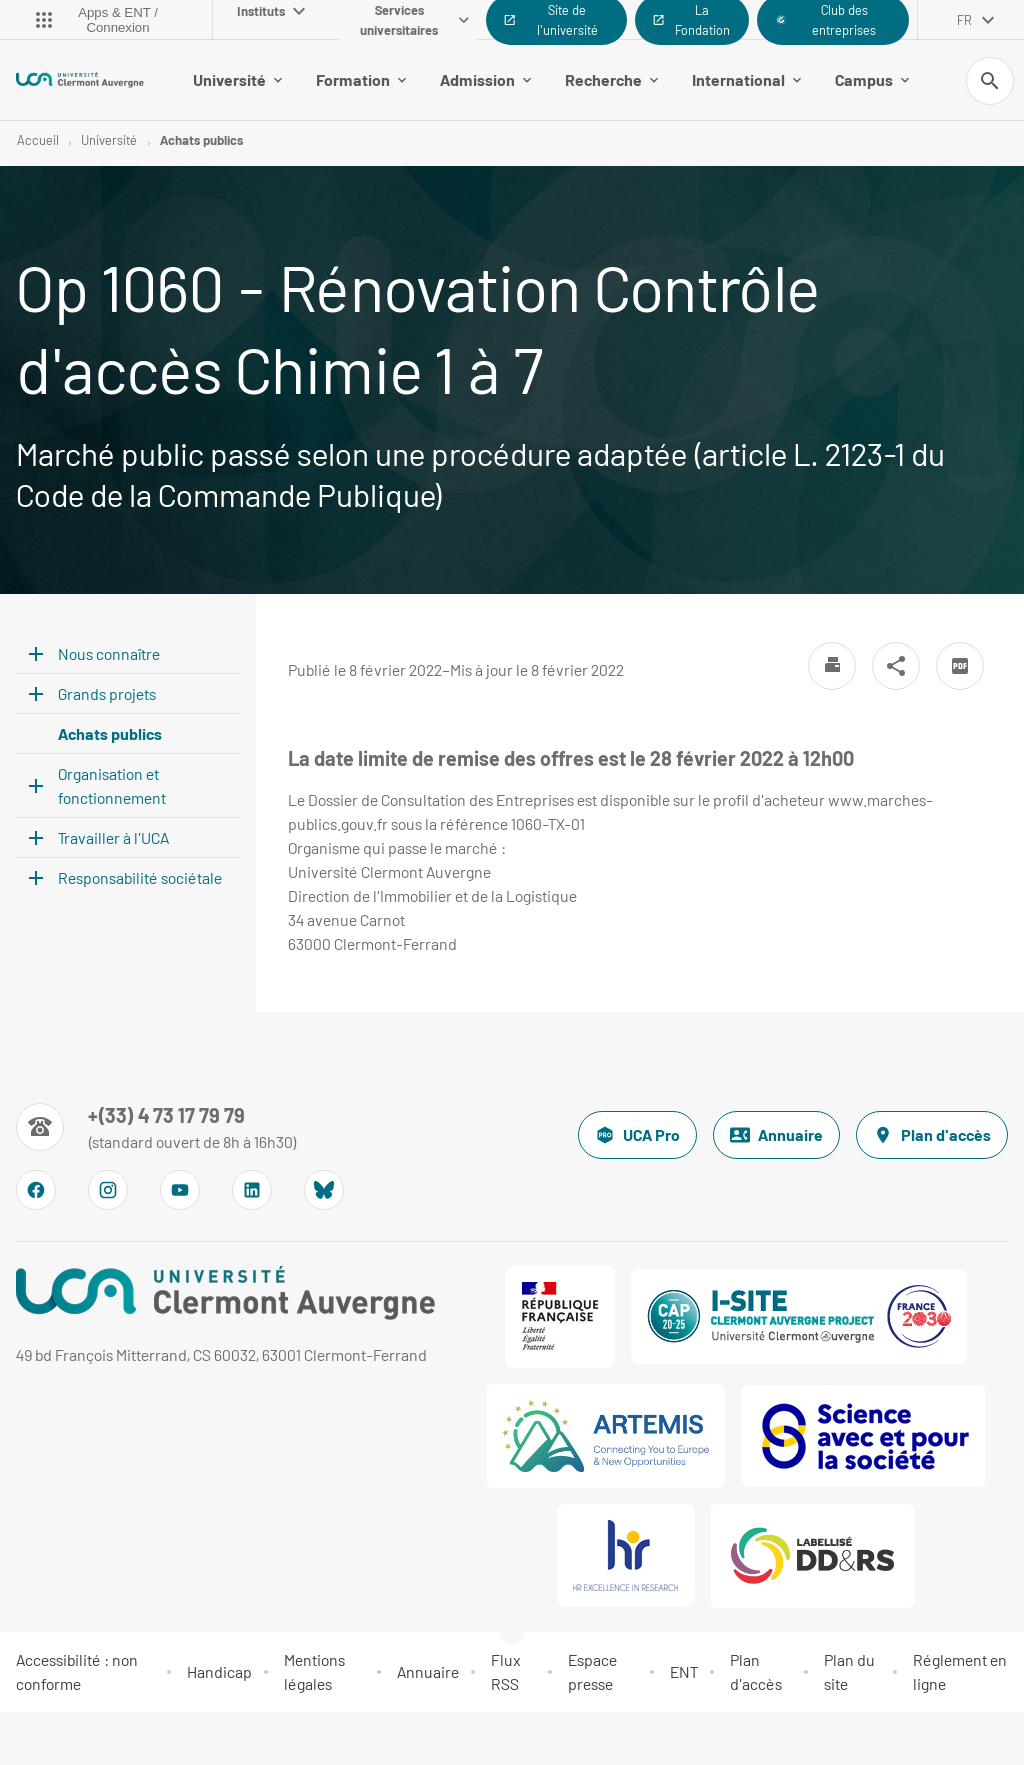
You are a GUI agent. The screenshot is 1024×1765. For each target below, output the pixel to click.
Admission (485, 79)
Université (237, 79)
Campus (872, 79)
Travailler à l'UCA (113, 837)
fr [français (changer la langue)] (964, 20)
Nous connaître (109, 653)
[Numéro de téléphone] (156, 1127)
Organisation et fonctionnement (112, 785)
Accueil (38, 140)
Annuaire (776, 1135)
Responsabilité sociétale (140, 877)
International (746, 79)
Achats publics (201, 140)
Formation (361, 79)
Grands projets (107, 693)
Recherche (611, 79)
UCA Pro (637, 1135)
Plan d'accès (932, 1135)
